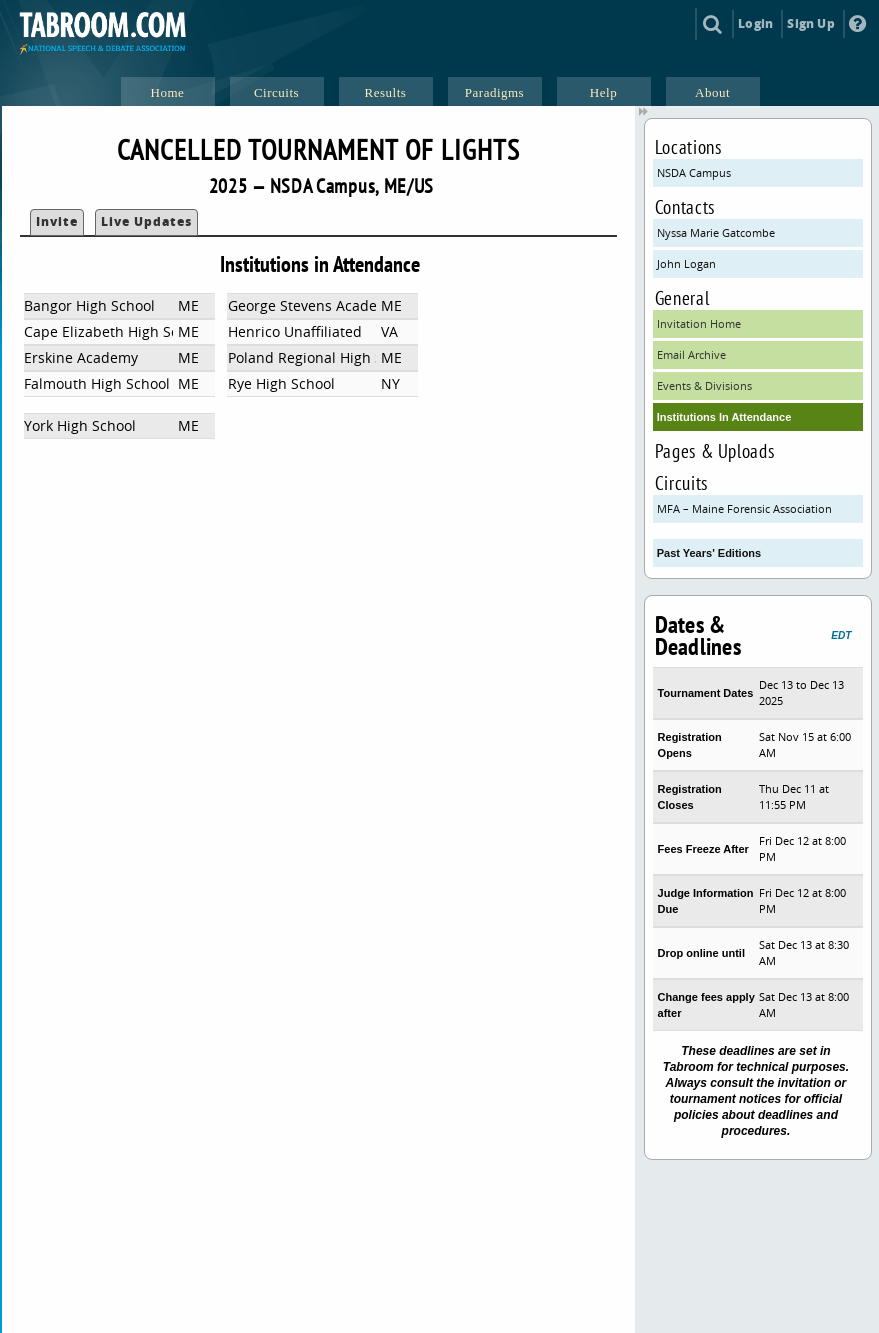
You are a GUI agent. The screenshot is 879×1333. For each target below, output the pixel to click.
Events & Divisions (704, 385)
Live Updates (146, 221)
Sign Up (810, 23)
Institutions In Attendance (724, 417)
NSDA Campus (694, 172)
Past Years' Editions (709, 553)
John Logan (686, 263)
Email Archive (691, 354)
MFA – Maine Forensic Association (744, 508)
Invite (57, 221)
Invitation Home (699, 323)
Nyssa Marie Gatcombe (716, 232)
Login (755, 23)
